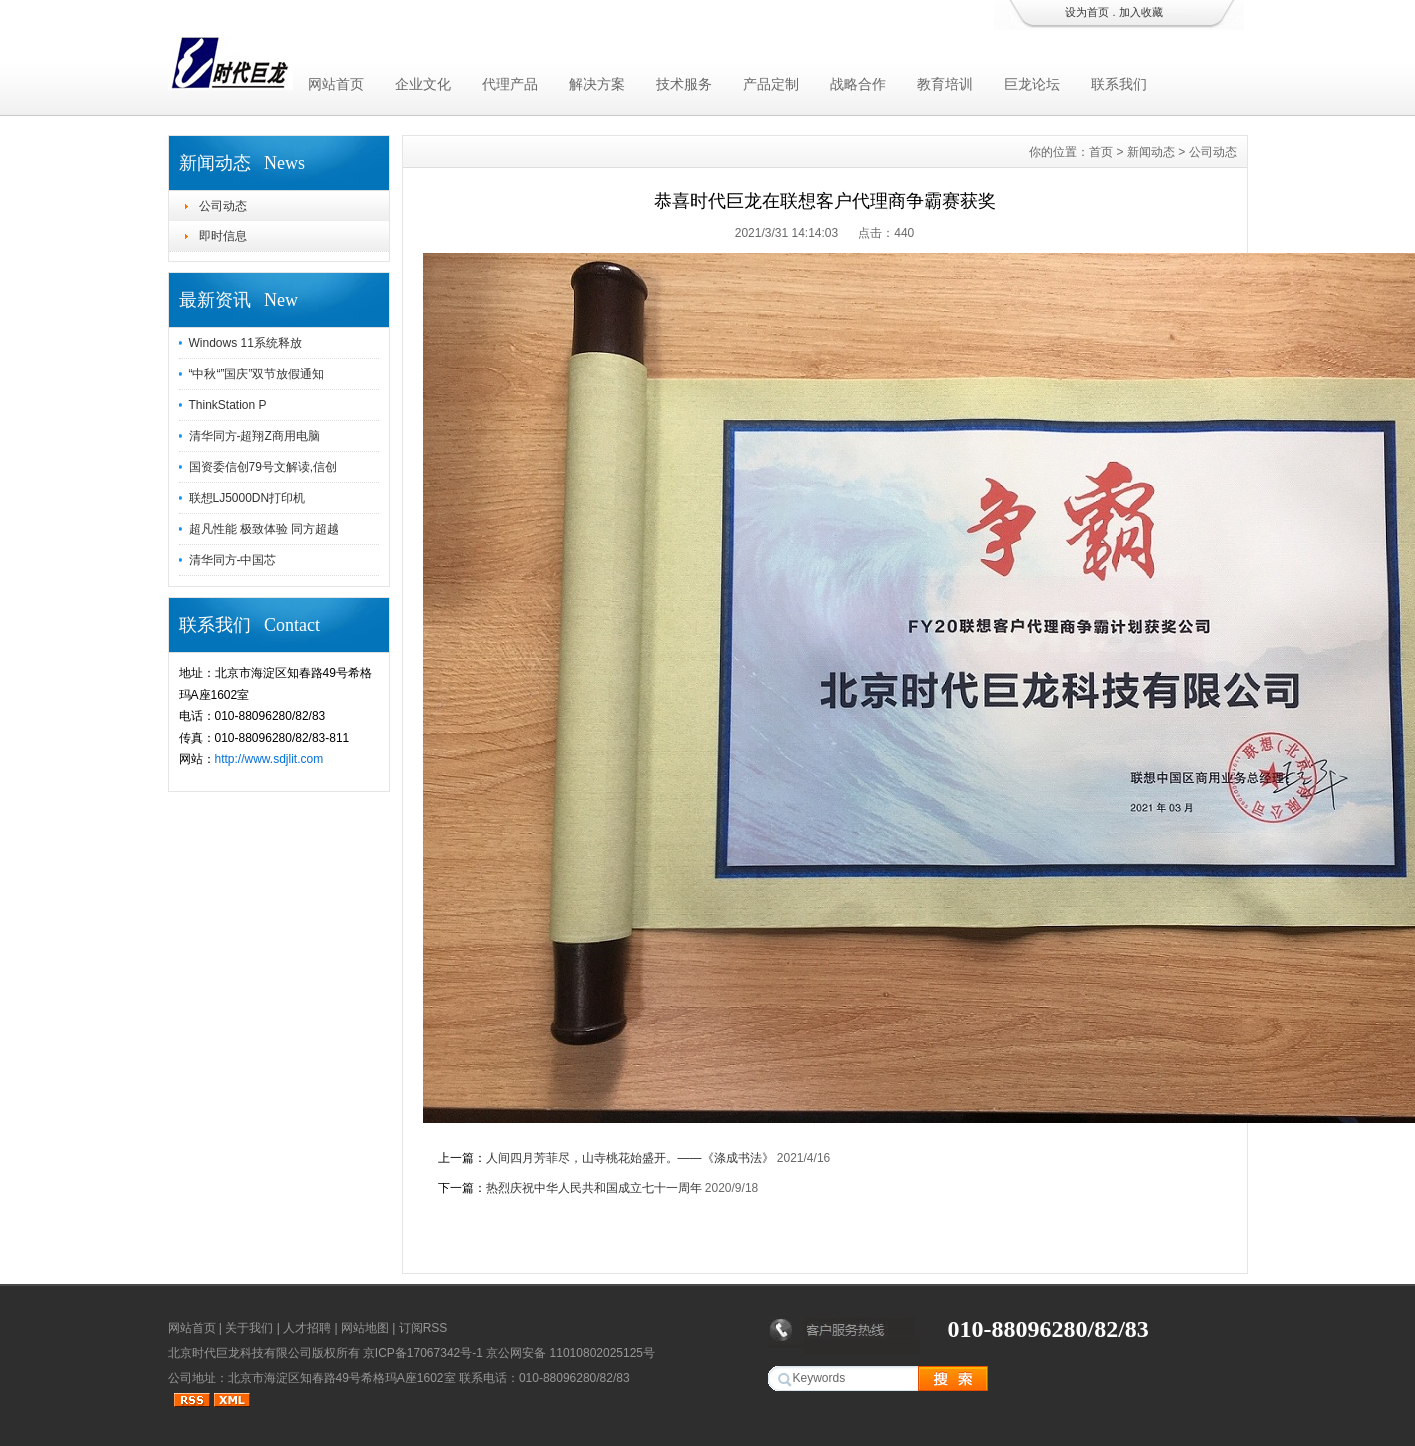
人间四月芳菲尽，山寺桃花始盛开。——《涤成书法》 (630, 1158)
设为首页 (1087, 12)
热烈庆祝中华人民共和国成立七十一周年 (594, 1188)
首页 (1101, 152)
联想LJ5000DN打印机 (247, 498)
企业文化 (423, 84)
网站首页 (336, 84)
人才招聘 (307, 1328)
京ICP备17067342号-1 (423, 1353)
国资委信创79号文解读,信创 (263, 467)
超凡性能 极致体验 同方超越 (264, 529)
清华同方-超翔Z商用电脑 (254, 436)
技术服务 (684, 84)
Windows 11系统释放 (245, 343)
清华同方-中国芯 (233, 560)
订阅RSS (423, 1328)
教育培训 (945, 84)
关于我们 (249, 1328)
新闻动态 (1151, 152)
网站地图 (365, 1328)
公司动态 (223, 206)
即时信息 (223, 236)
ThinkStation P (228, 405)
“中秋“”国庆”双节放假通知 (257, 374)
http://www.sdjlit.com (269, 759)
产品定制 (771, 84)
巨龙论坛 (1032, 84)
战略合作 (858, 84)
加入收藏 (1141, 12)
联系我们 (1119, 84)
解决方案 (597, 84)
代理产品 (510, 84)
